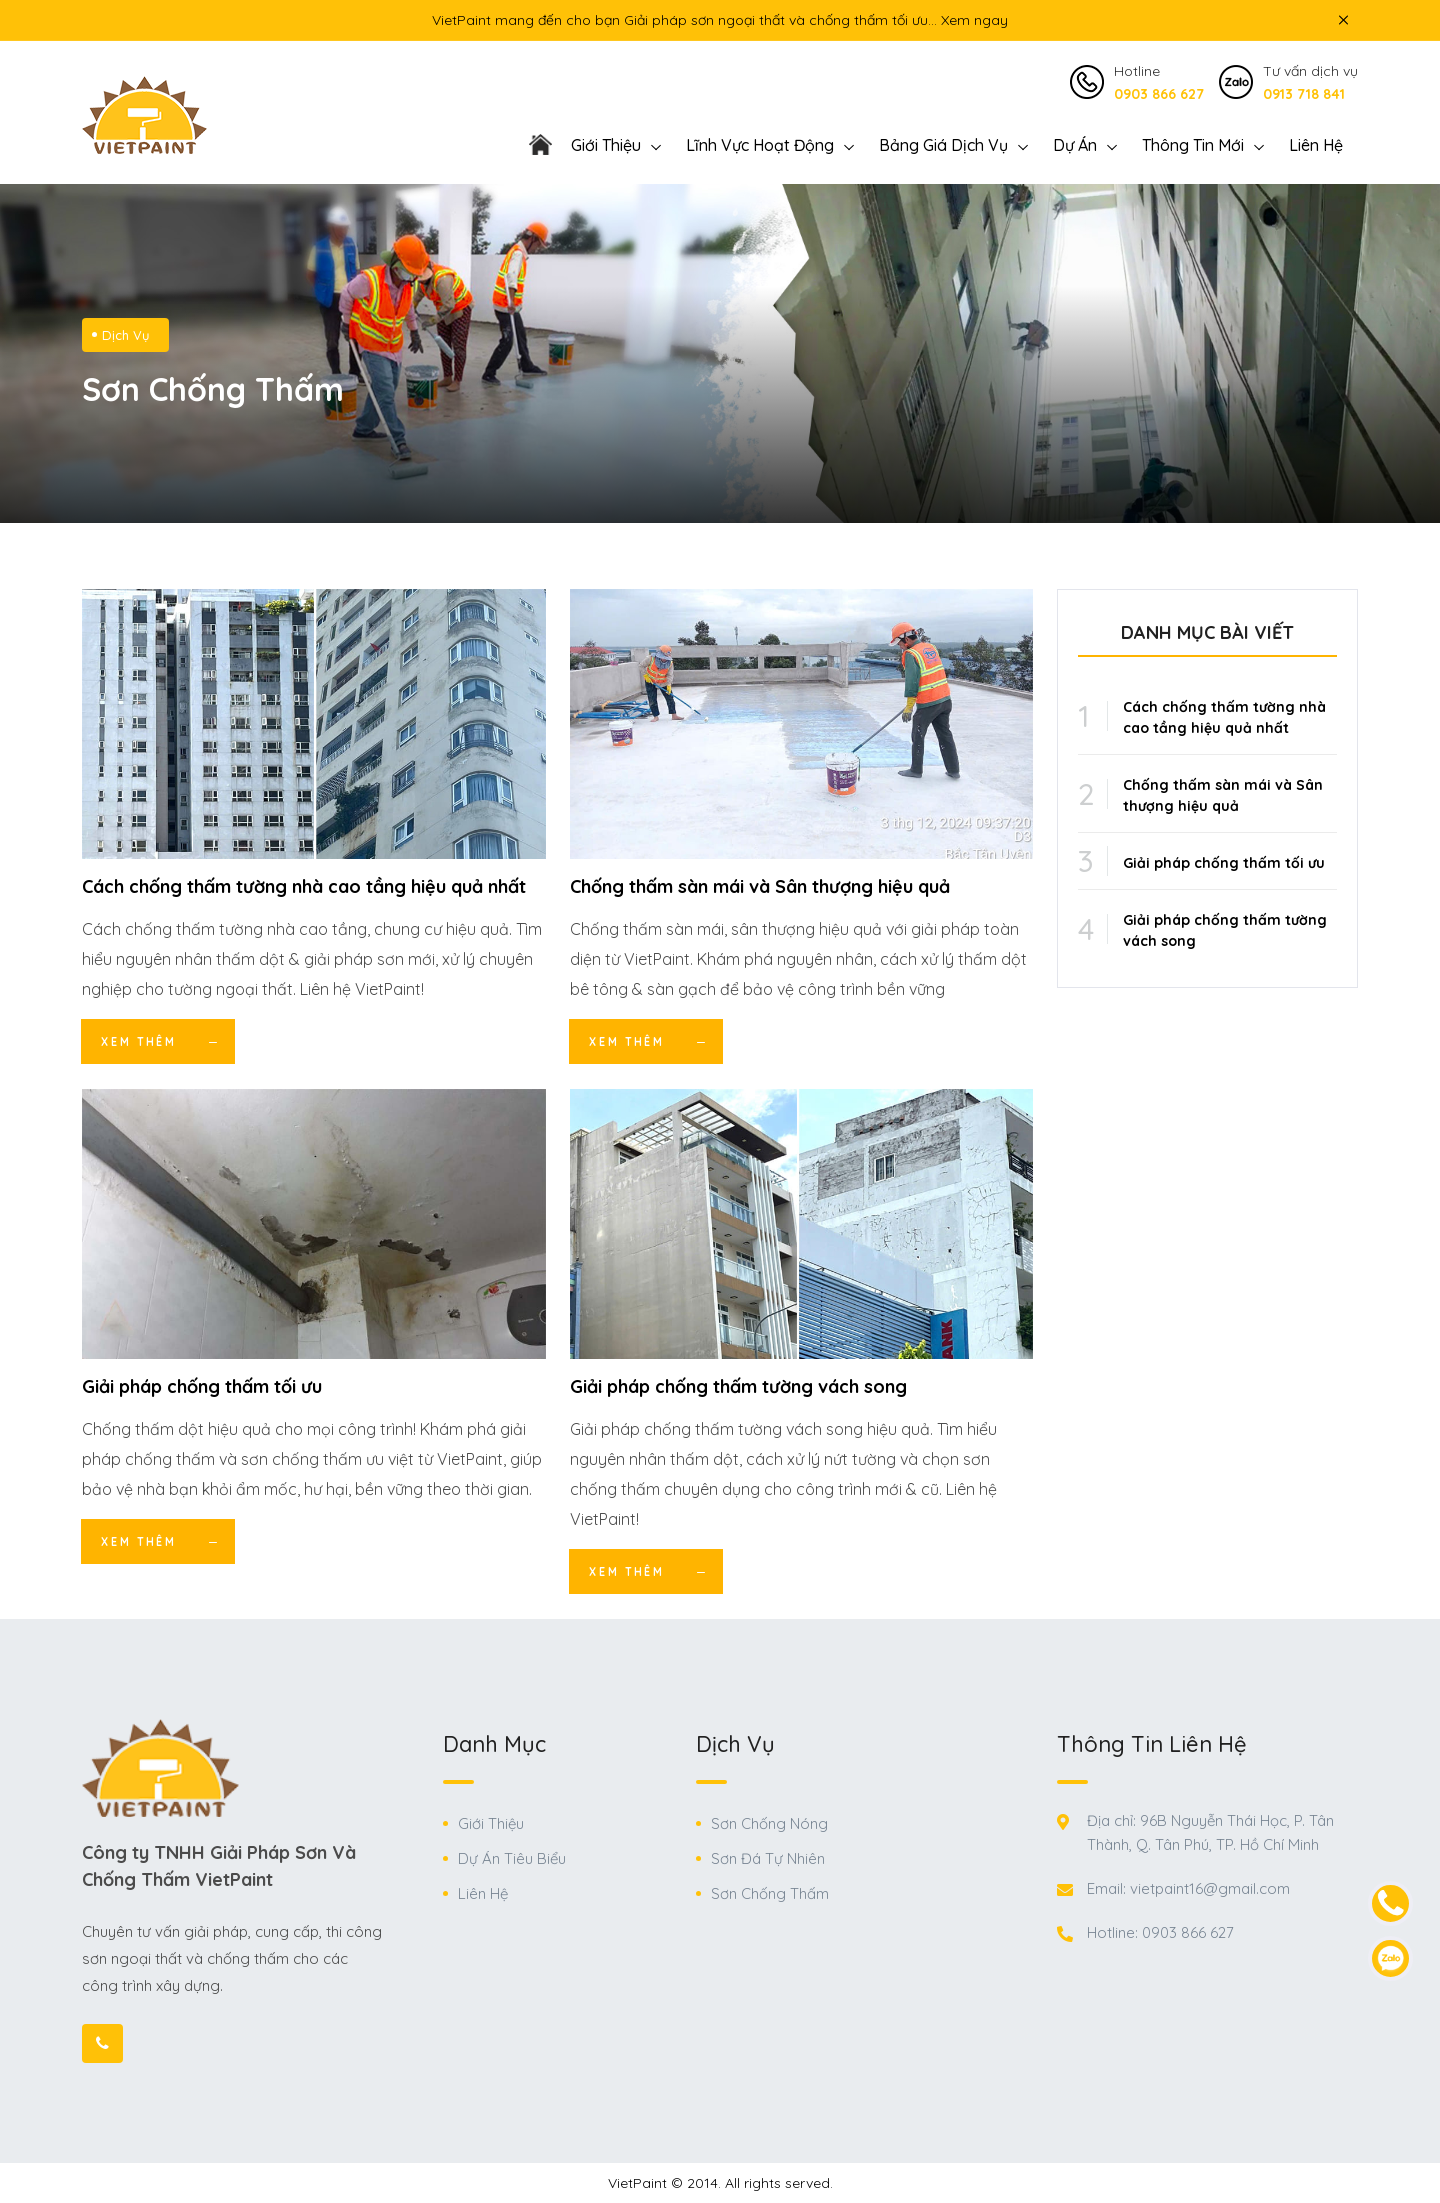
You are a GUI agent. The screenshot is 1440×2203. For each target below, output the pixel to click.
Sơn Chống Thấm (770, 1893)
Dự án (1075, 145)
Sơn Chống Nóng (769, 1823)
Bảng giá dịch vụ (943, 145)
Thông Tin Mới (1193, 145)
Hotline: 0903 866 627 (1160, 1932)
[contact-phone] (1390, 1903)
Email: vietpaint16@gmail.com (1188, 1888)
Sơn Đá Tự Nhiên (768, 1858)
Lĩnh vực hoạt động (760, 145)
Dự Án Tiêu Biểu (512, 1858)
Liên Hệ (1316, 145)
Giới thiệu (606, 145)
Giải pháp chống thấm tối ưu (202, 1386)
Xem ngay (974, 20)
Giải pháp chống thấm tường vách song (738, 1386)
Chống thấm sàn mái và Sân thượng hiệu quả (760, 886)
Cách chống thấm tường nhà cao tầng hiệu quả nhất (304, 886)
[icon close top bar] (1343, 20)
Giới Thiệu (491, 1823)
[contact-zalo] (1390, 1958)
